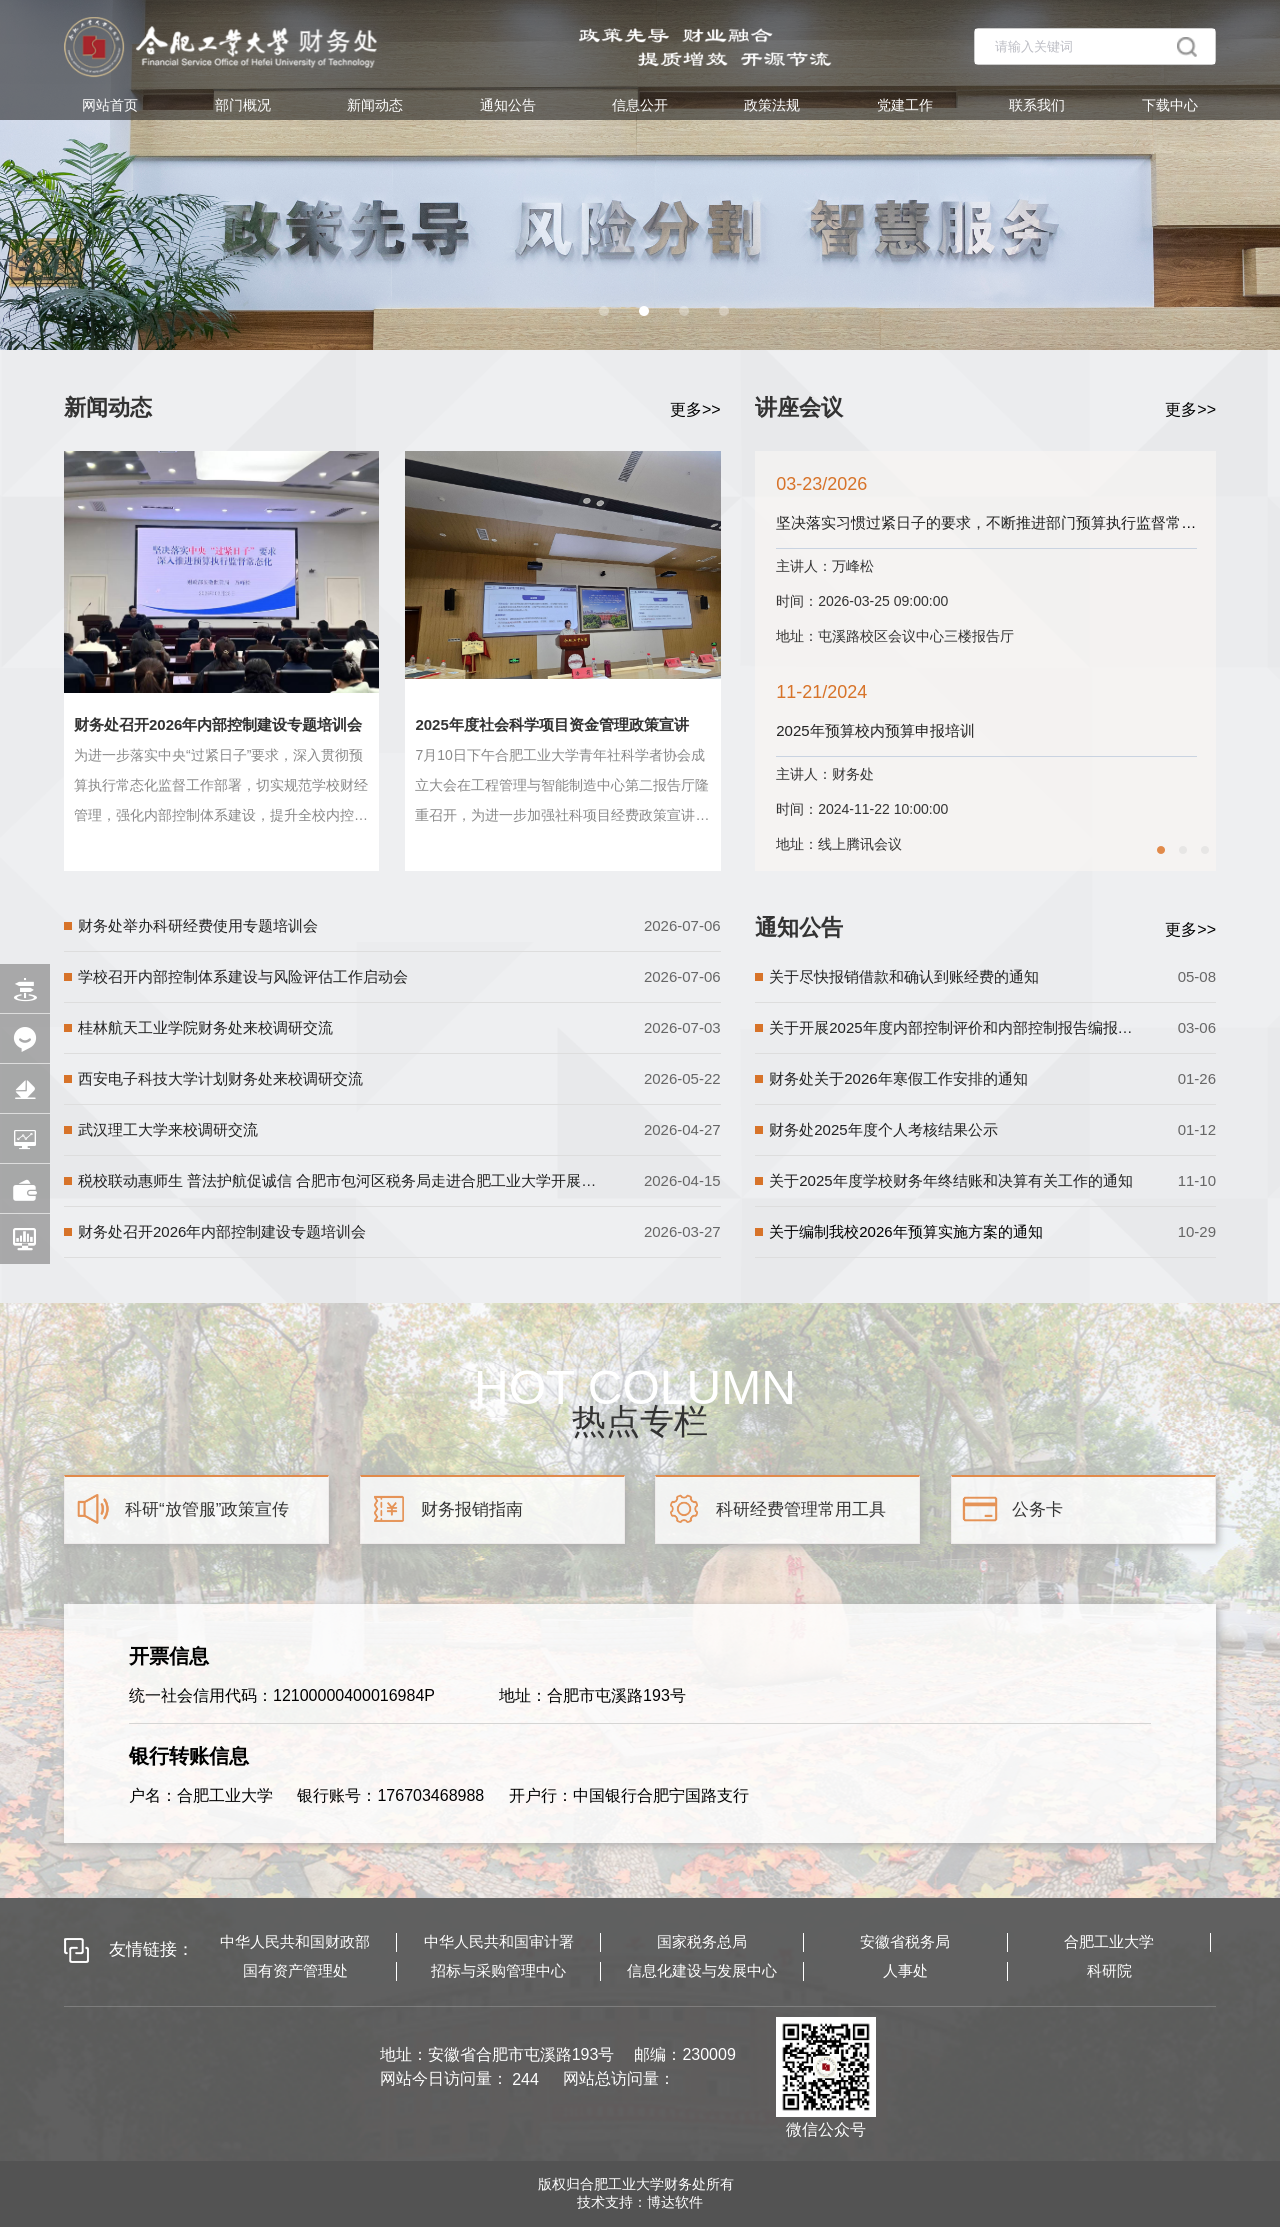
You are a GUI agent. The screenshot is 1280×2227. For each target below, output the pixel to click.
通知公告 (508, 105)
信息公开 (640, 105)
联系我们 (1037, 105)
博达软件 (675, 2202)
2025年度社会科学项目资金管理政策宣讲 (551, 724)
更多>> (695, 409)
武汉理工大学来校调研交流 (168, 1129)
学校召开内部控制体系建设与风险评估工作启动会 (243, 976)
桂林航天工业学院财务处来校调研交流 (205, 1027)
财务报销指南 (472, 1509)
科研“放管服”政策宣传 (207, 1509)
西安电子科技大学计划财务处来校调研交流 (220, 1078)
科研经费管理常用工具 (801, 1509)
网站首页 (110, 105)
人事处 (905, 1970)
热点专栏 (640, 1418)
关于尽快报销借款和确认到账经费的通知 (904, 976)
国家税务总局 (702, 1941)
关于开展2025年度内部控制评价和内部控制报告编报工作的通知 (952, 1027)
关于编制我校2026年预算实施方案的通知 (905, 1231)
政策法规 (772, 105)
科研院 (1109, 1970)
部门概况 (243, 105)
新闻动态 (375, 105)
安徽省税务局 (905, 1941)
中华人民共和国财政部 (295, 1941)
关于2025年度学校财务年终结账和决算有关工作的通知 (950, 1180)
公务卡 (1037, 1509)
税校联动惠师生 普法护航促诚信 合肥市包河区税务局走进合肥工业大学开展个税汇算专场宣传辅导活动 (339, 1180)
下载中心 (1170, 105)
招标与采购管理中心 (498, 1970)
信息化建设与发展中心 (702, 1970)
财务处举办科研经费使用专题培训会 (198, 925)
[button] (604, 311)
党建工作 (905, 105)
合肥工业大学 (1109, 1941)
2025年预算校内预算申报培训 (1024, 730)
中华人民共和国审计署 (499, 1941)
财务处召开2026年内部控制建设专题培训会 (218, 724)
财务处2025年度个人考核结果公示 (883, 1129)
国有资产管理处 (295, 1970)
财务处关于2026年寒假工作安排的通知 (898, 1078)
